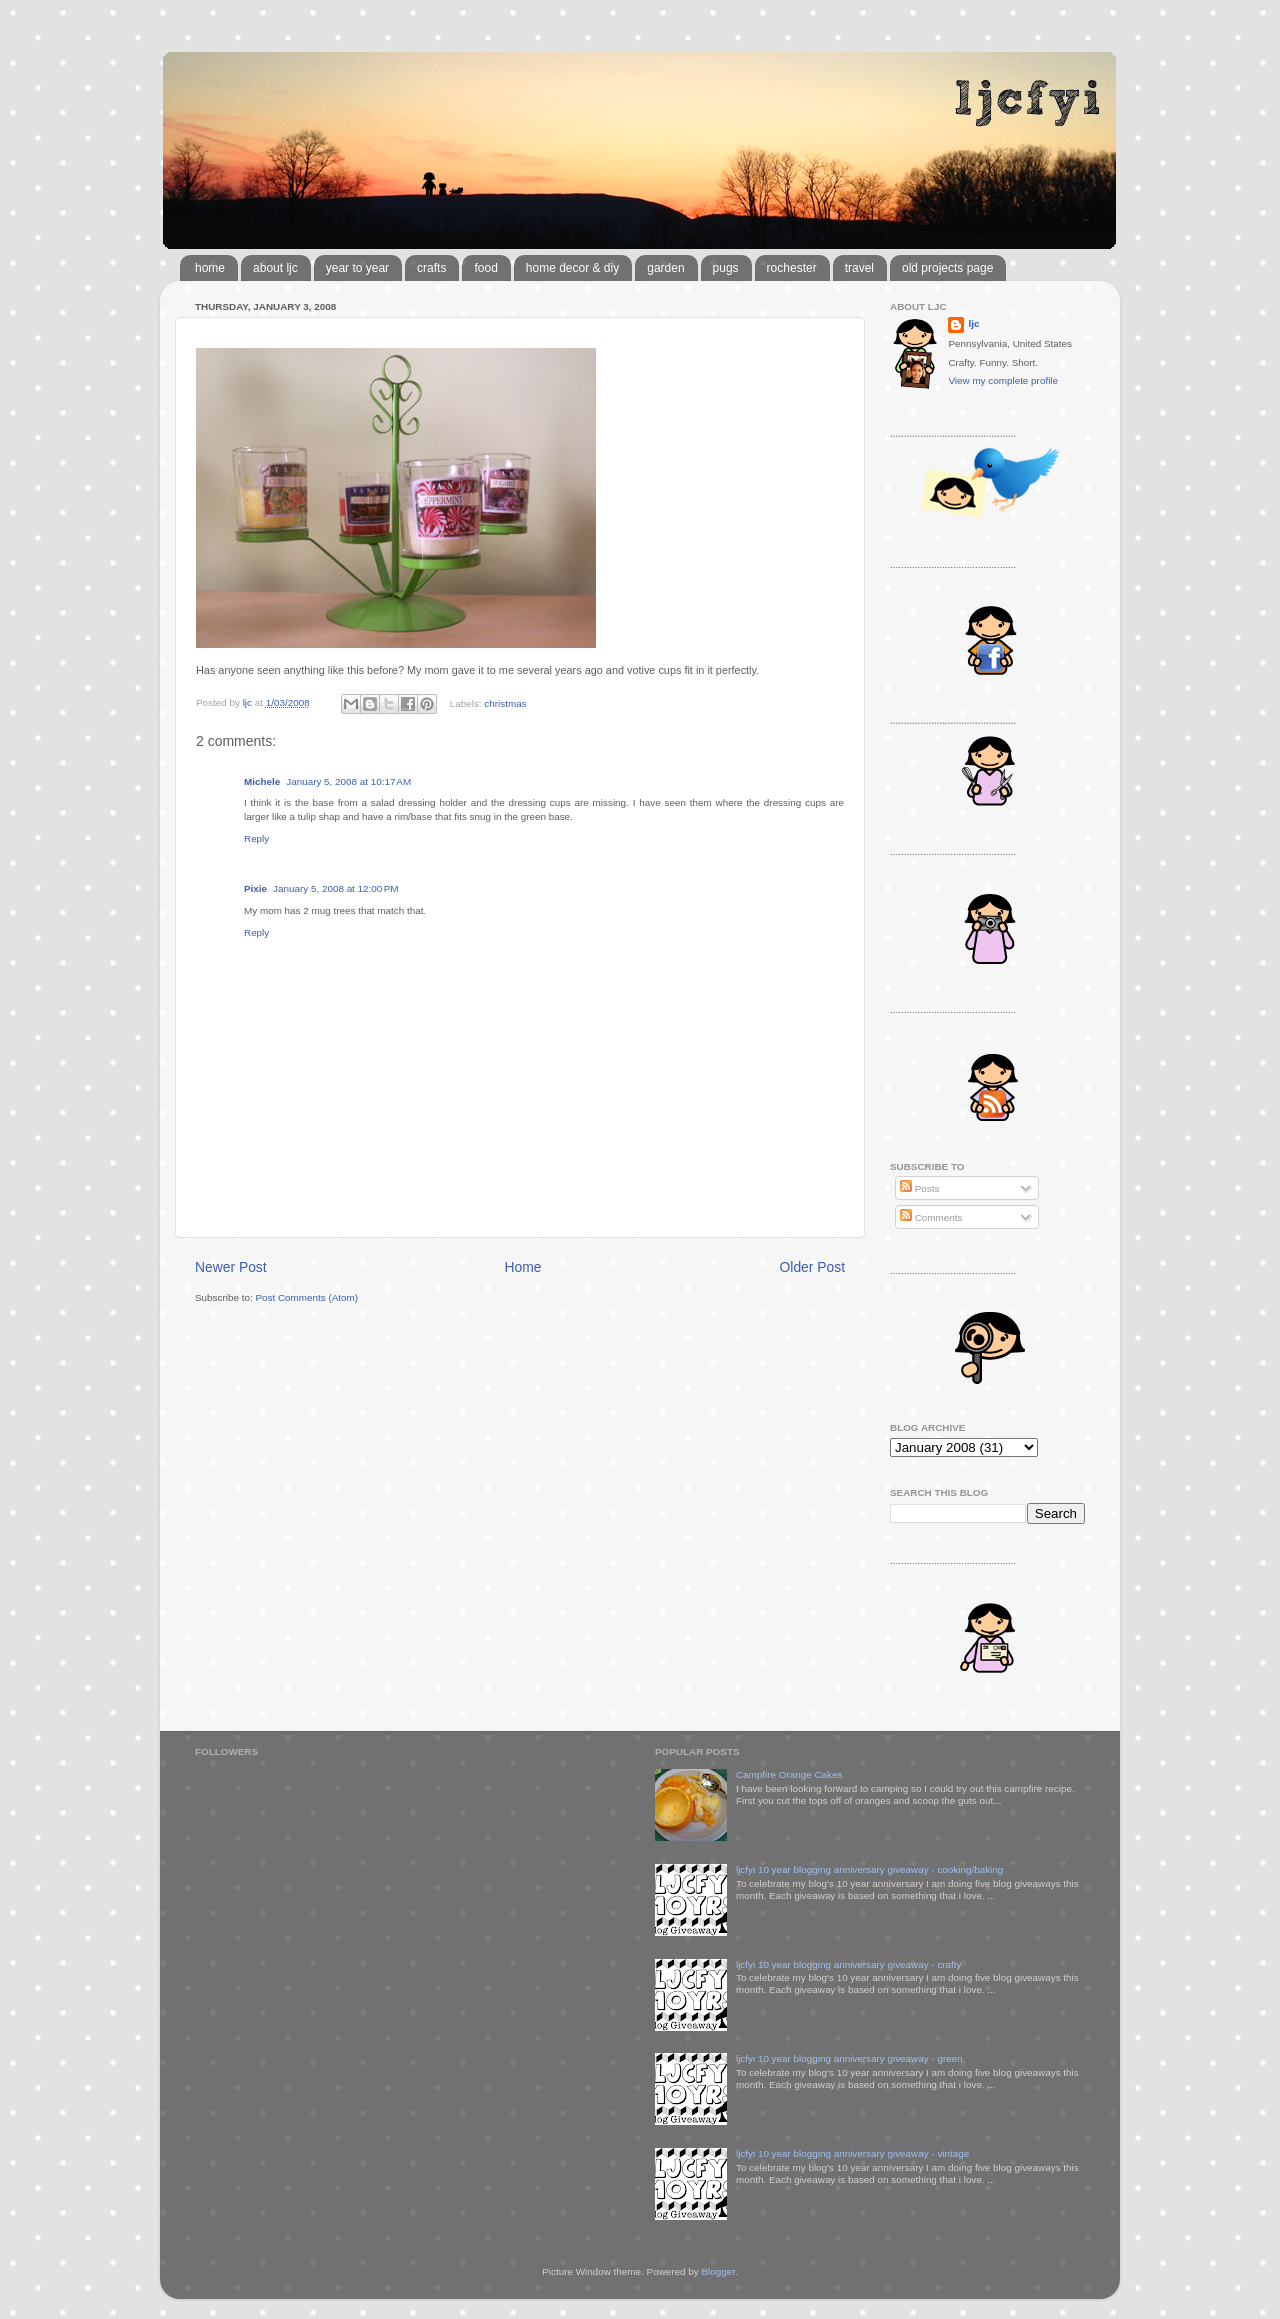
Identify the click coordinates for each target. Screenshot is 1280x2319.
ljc (973, 323)
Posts (919, 1188)
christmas (505, 702)
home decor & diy (572, 268)
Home (523, 1267)
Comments (931, 1217)
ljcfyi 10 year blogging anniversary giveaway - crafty (849, 1964)
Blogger (718, 2271)
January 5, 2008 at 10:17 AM (348, 781)
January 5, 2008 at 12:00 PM (335, 888)
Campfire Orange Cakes (789, 1774)
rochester (792, 268)
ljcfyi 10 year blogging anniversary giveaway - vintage (852, 2153)
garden (665, 268)
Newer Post (231, 1267)
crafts (431, 268)
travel (859, 268)
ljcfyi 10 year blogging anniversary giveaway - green (849, 2058)
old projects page (947, 268)
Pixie (255, 888)
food (485, 268)
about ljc (275, 268)
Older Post (812, 1267)
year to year (357, 268)
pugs (726, 268)
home (210, 268)
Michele (262, 781)
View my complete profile (1003, 380)
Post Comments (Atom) (306, 1297)
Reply (256, 838)
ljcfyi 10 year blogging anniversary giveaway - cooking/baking (869, 1869)
